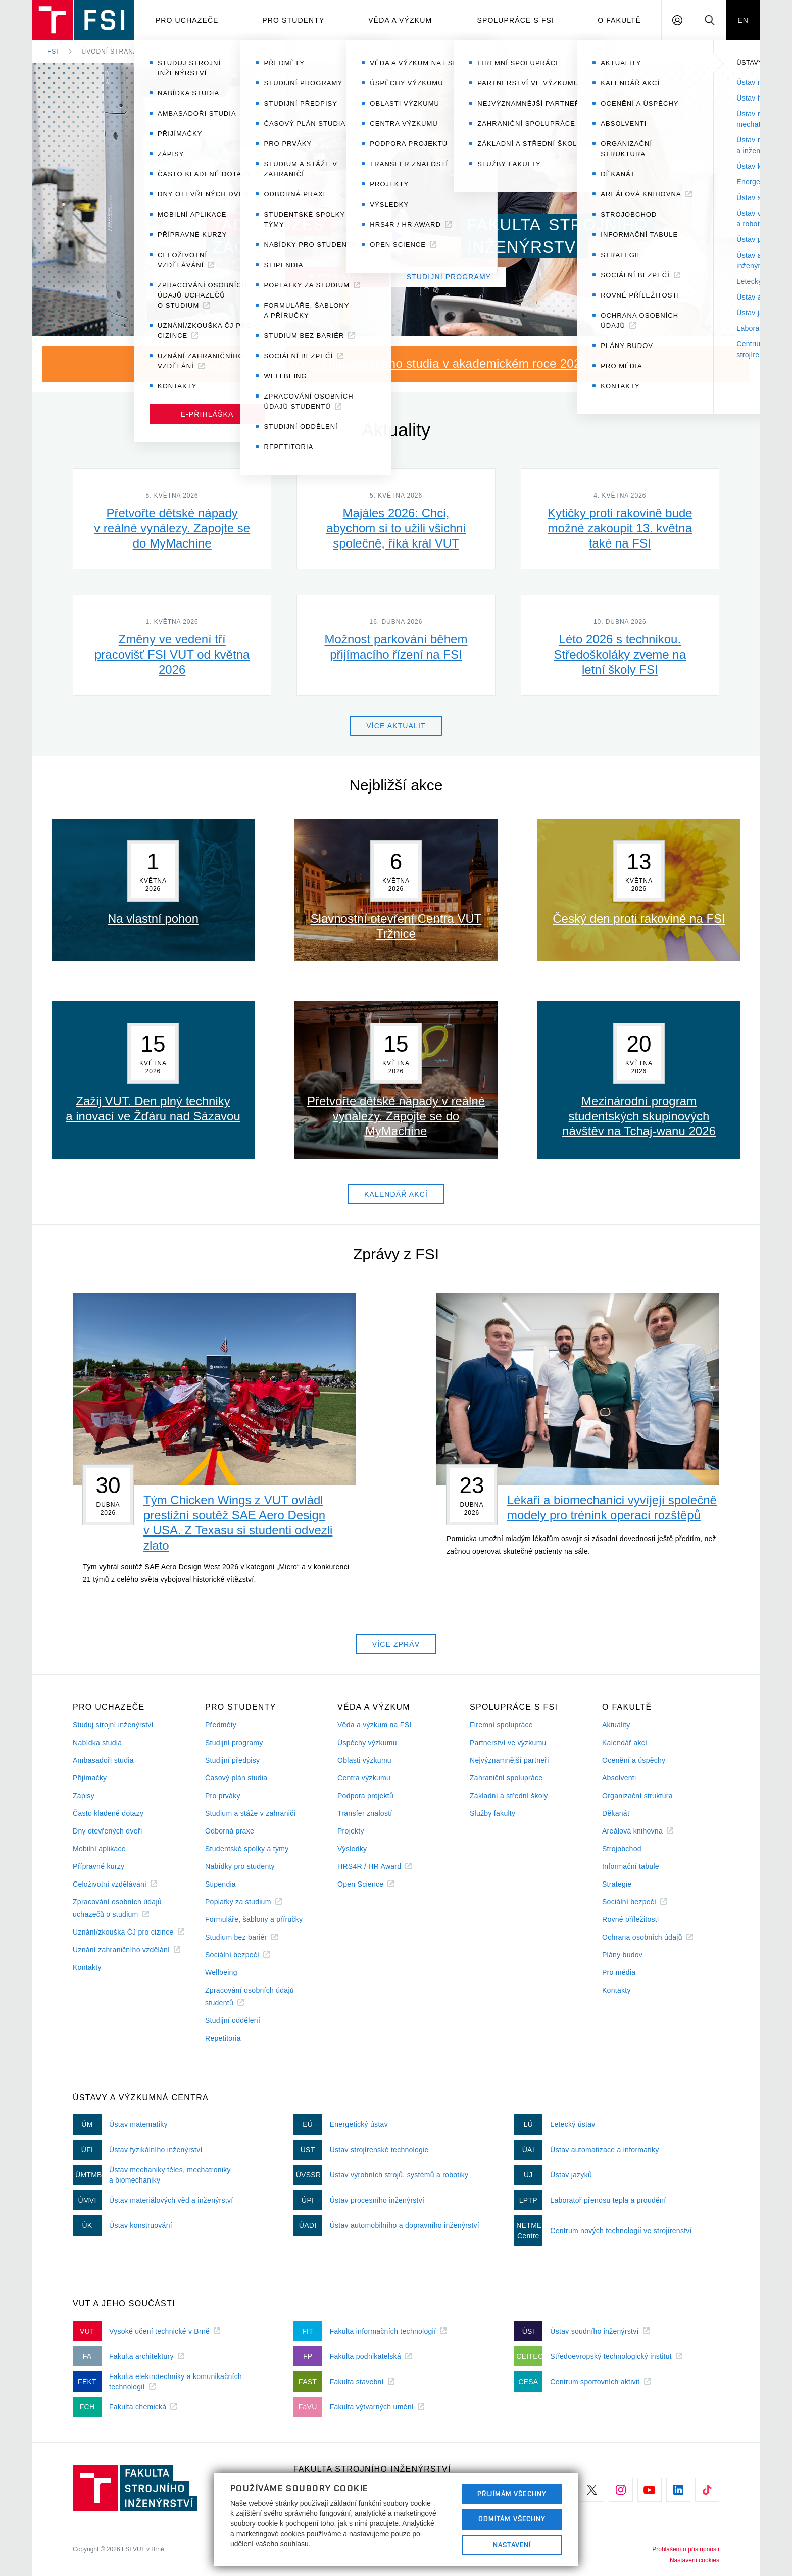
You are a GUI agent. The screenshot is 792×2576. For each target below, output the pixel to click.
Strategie (617, 1884)
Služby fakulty (492, 1813)
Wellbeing (221, 1972)
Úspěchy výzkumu (367, 1743)
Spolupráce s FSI (516, 20)
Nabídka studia (97, 1743)
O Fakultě (619, 20)
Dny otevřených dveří (107, 1831)
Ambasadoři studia (103, 1760)
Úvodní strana (110, 51)
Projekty (350, 1831)
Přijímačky (90, 1778)
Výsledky (352, 1849)
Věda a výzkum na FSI (374, 1725)
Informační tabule (630, 1866)
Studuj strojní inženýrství (113, 1725)
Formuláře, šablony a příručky (254, 1919)
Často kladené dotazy (108, 1813)
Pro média (618, 1972)
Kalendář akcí (624, 1743)
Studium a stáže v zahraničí (250, 1813)
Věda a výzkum (400, 20)
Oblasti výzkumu (364, 1760)
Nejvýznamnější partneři (509, 1760)
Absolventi (619, 1778)
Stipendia (220, 1884)
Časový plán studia (236, 1778)
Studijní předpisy (232, 1760)
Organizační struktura (637, 1796)
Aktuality (616, 1725)
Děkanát (615, 1813)
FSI (53, 51)
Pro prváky (222, 1796)
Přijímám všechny (512, 2494)
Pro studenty (293, 20)
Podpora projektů (365, 1796)
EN (743, 20)
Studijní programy (234, 1743)
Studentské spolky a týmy (246, 1849)
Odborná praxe (229, 1831)
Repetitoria (223, 2038)
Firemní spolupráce (501, 1725)
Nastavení (512, 2545)
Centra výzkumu (363, 1778)
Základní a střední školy (509, 1796)
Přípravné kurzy (98, 1866)
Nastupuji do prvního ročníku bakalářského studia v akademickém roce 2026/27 (386, 363)
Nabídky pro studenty (240, 1866)
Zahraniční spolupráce (506, 1778)
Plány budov (622, 1955)
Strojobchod (621, 1849)
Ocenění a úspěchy (633, 1760)
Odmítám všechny (512, 2519)
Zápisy (83, 1796)
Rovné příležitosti (630, 1919)
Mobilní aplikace (99, 1849)
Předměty (220, 1725)
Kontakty (87, 1967)
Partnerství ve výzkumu (508, 1743)
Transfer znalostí (364, 1813)
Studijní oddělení (232, 2020)
